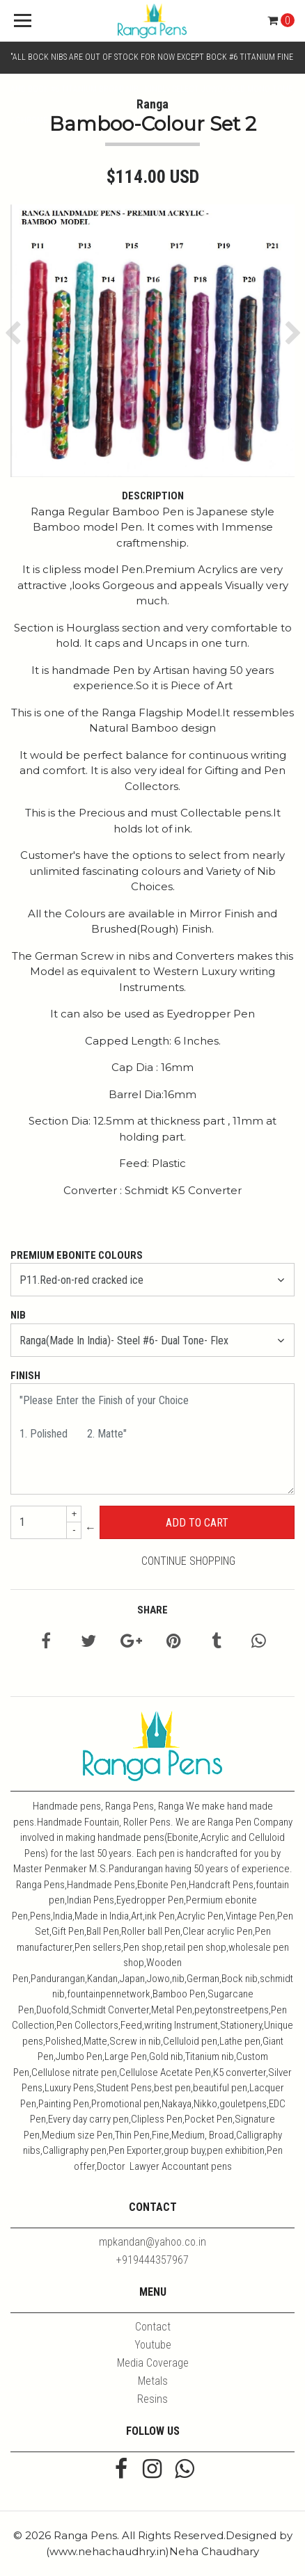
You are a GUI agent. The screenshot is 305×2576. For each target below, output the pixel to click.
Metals (153, 2381)
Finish (25, 1375)
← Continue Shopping (160, 1544)
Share (152, 1610)
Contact (153, 2326)
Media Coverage (153, 2362)
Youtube (152, 2344)
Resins (152, 2399)
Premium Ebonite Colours (76, 1255)
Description (153, 496)
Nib (18, 1315)
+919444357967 (152, 2260)
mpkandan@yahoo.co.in (152, 2241)
